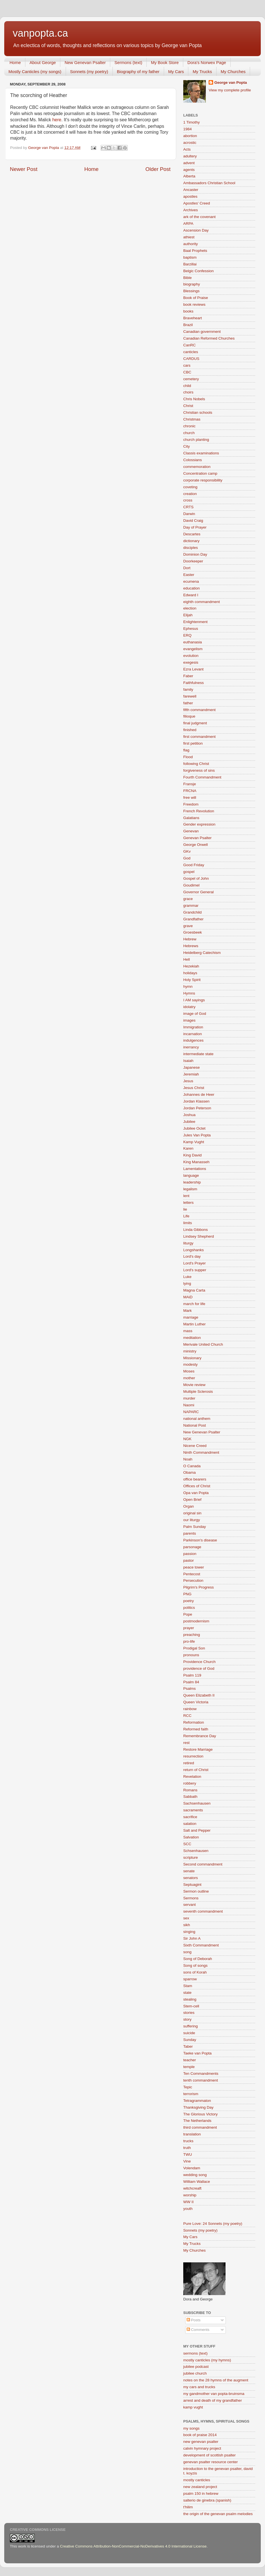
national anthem (196, 1418)
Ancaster (190, 190)
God (187, 858)
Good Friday (193, 865)
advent (189, 163)
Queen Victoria (195, 1702)
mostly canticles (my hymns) (207, 2360)
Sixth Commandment (201, 1945)
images (189, 1020)
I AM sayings (194, 1000)
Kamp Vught (193, 1142)
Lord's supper (194, 1270)
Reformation (193, 1722)
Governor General (198, 892)
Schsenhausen (195, 1851)
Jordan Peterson (197, 1108)
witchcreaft (192, 2188)
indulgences (193, 1040)
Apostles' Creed (196, 203)
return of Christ (195, 1770)
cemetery (191, 379)
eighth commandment (201, 602)
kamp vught (193, 2407)
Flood (188, 757)
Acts (187, 149)
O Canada (192, 1466)
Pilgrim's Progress (198, 1587)
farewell (189, 696)
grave (188, 926)
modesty (190, 1364)
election (189, 608)
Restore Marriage (198, 1749)
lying (187, 1283)
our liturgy (191, 1520)
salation (189, 1824)
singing (189, 1932)
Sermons (190, 1898)
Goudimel (191, 885)
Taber (188, 2046)
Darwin (189, 514)
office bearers (194, 1479)
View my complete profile (230, 90)
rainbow (189, 1709)
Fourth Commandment (202, 777)
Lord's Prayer (194, 1263)
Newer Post (23, 169)
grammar (190, 905)
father (188, 703)
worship (189, 2195)
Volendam (191, 2168)
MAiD (188, 1297)
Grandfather (193, 919)
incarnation (192, 1034)
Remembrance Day (199, 1736)
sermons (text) (195, 2353)
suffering (190, 2026)
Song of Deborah (197, 1959)
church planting (196, 439)
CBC (187, 372)
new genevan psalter (200, 2441)
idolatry (189, 1007)
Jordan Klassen (196, 1101)
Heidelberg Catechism (202, 953)
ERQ (187, 635)
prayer (188, 1628)
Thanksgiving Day (198, 2107)
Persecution (193, 1580)
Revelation (192, 1776)
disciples (190, 547)
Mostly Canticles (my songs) (34, 71)
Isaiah (188, 1061)
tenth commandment (200, 2080)
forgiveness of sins (199, 770)
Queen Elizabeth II (199, 1695)
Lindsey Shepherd (198, 1236)
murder (189, 1398)
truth (187, 2148)
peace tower (193, 1567)
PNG (187, 1594)
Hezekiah (191, 966)
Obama (189, 1472)
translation (192, 2134)
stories (189, 2012)
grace (188, 899)
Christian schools (197, 412)
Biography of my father (138, 71)
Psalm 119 (192, 1675)
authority (190, 244)
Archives (190, 210)
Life (186, 1216)
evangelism (192, 649)
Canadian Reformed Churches (209, 338)
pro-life (189, 1641)
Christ (188, 406)
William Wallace (196, 2181)
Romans (190, 1790)
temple (189, 2067)
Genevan (191, 831)
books (188, 311)
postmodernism (196, 1621)
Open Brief (192, 1499)
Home (15, 62)
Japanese (191, 1067)
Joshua (189, 1115)
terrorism (190, 2094)
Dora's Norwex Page (206, 62)
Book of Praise (195, 298)
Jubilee (189, 1121)
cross (187, 500)
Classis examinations (201, 453)
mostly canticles (196, 2480)
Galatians (191, 818)
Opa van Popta (196, 1493)
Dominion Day (195, 554)
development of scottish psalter (209, 2455)
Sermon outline (196, 1891)
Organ (188, 1506)
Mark (187, 1310)
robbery (189, 1783)
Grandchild (192, 912)
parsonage (192, 1547)
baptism (189, 257)
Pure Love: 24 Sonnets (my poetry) (212, 2223)
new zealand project (200, 2487)
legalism (190, 1189)
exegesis (190, 662)
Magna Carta (194, 1290)
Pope (187, 1614)
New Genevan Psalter (85, 62)
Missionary (192, 1358)
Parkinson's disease (200, 1540)
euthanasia (192, 642)
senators (190, 1878)
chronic (189, 426)
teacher (189, 2060)
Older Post (158, 169)
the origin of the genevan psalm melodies (218, 2514)
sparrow (190, 1979)
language (191, 1175)
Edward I (190, 595)
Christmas (191, 419)
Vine (187, 2161)
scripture (190, 1857)
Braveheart (192, 318)
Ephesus (190, 628)
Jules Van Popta (197, 1135)
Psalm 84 (191, 1682)
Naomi (188, 1405)
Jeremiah (191, 1074)
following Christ (196, 764)
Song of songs (195, 1965)
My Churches (233, 71)
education (191, 588)
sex (186, 1918)
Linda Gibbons (195, 1229)
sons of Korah (195, 1972)
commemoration (197, 467)
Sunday (189, 2040)
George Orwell (195, 844)
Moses (189, 1371)
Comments (198, 2330)
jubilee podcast (196, 2366)
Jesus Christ (193, 1088)
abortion (190, 136)
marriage (190, 1317)
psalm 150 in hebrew (200, 2493)
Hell (186, 959)
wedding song (195, 2175)
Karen (188, 1148)
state (187, 1992)
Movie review (194, 1385)
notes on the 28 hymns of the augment (215, 2380)
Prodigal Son (194, 1648)
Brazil (188, 325)
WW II (188, 2202)
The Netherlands (197, 2121)
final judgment (195, 723)
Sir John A (192, 1938)
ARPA (188, 223)
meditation (192, 1338)
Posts (194, 2320)
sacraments (193, 1810)
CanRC (189, 345)
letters (188, 1202)
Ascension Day (196, 230)
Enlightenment (195, 622)
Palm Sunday (194, 1527)
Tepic (187, 2087)
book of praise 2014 (200, 2435)
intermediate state (198, 1054)
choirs (188, 392)
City (186, 446)
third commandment (200, 2127)
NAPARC (191, 1412)
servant (189, 1904)
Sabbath (190, 1796)
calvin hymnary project (202, 2448)
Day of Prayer (195, 527)
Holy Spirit (192, 980)
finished (189, 730)
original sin (192, 1513)
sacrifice (190, 1817)
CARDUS (191, 359)
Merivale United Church (203, 1344)
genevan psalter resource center (210, 2462)
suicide (189, 2033)
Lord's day (192, 1256)
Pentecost (191, 1574)
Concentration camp (200, 473)
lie (185, 1209)
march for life (194, 1304)
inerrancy (191, 1047)
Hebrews (190, 946)
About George (43, 62)
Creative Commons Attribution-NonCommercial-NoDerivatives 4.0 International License (133, 2546)
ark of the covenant (199, 217)
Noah (187, 1459)
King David (192, 1155)
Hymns (189, 993)
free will (189, 797)
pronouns (191, 1655)
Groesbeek (192, 932)
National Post (194, 1425)
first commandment (199, 736)
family (188, 689)
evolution (190, 656)
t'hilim (188, 2507)
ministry (189, 1351)
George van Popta (230, 82)
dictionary (191, 541)
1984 (187, 129)
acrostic (189, 142)
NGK (187, 1439)
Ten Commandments (200, 2073)
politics (189, 1607)
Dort (187, 568)
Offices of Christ (196, 1486)
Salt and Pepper (197, 1830)
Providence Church (199, 1662)
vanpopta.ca (40, 33)
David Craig (193, 520)
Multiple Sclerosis (198, 1391)
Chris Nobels (194, 399)
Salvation (191, 1837)
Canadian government (202, 331)
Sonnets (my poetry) (89, 71)
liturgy (188, 1243)
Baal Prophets (195, 250)
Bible (187, 278)
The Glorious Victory (200, 2114)
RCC (187, 1715)
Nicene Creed (195, 1446)
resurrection (193, 1756)
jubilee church (195, 2373)
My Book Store (164, 62)
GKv (187, 851)
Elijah (188, 615)
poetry (188, 1601)
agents (189, 170)
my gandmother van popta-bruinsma (213, 2394)
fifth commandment (199, 710)
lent (186, 1196)
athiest (189, 237)
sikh (186, 1925)
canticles (190, 352)
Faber (188, 676)
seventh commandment (203, 1911)
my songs (191, 2428)
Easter (188, 575)
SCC (187, 1844)
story (187, 2019)
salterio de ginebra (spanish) (207, 2500)
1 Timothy (191, 122)
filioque (189, 716)
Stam (187, 1986)
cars (187, 365)
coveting (190, 487)
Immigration (193, 1027)
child (187, 386)
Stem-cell (191, 2006)
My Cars (176, 71)
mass (187, 1331)
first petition (193, 743)
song (187, 1952)
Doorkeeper (193, 561)
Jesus (188, 1081)
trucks (188, 2141)
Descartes (191, 534)
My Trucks (202, 71)
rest (186, 1743)
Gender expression (199, 824)
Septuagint (192, 1884)
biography (191, 284)
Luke (187, 1277)
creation (190, 494)
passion (189, 1554)
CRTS (188, 507)
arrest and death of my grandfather (212, 2400)
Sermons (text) (128, 62)
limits (187, 1223)
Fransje (189, 784)
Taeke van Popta (197, 2053)
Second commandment (202, 1864)
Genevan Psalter (197, 838)
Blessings (191, 291)
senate (189, 1871)
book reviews (194, 304)
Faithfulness (193, 683)
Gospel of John (196, 878)
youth (188, 2209)
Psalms (189, 1688)
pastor (188, 1560)
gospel (189, 872)
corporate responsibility (202, 480)
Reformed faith (195, 1729)
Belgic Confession (198, 271)
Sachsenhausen (197, 1803)
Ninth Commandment (201, 1452)
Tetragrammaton (197, 2100)
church (189, 433)
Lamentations (194, 1169)
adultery (190, 156)
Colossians (192, 460)
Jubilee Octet (194, 1128)
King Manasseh (196, 1162)
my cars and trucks (199, 2387)
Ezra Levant (193, 669)
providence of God (198, 1668)
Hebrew (189, 939)
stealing (189, 1999)
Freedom (190, 804)
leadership (192, 1182)
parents (189, 1533)
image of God (194, 1013)
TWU (187, 2154)
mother (189, 1378)
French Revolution (198, 811)
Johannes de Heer (198, 1094)
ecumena (191, 581)
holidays (190, 973)
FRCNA (189, 791)
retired (188, 1763)
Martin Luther (194, 1324)
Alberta (189, 176)
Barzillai (189, 264)
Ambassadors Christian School (209, 183)
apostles (190, 196)
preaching (191, 1635)
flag (186, 750)
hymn (188, 986)
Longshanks (193, 1250)
